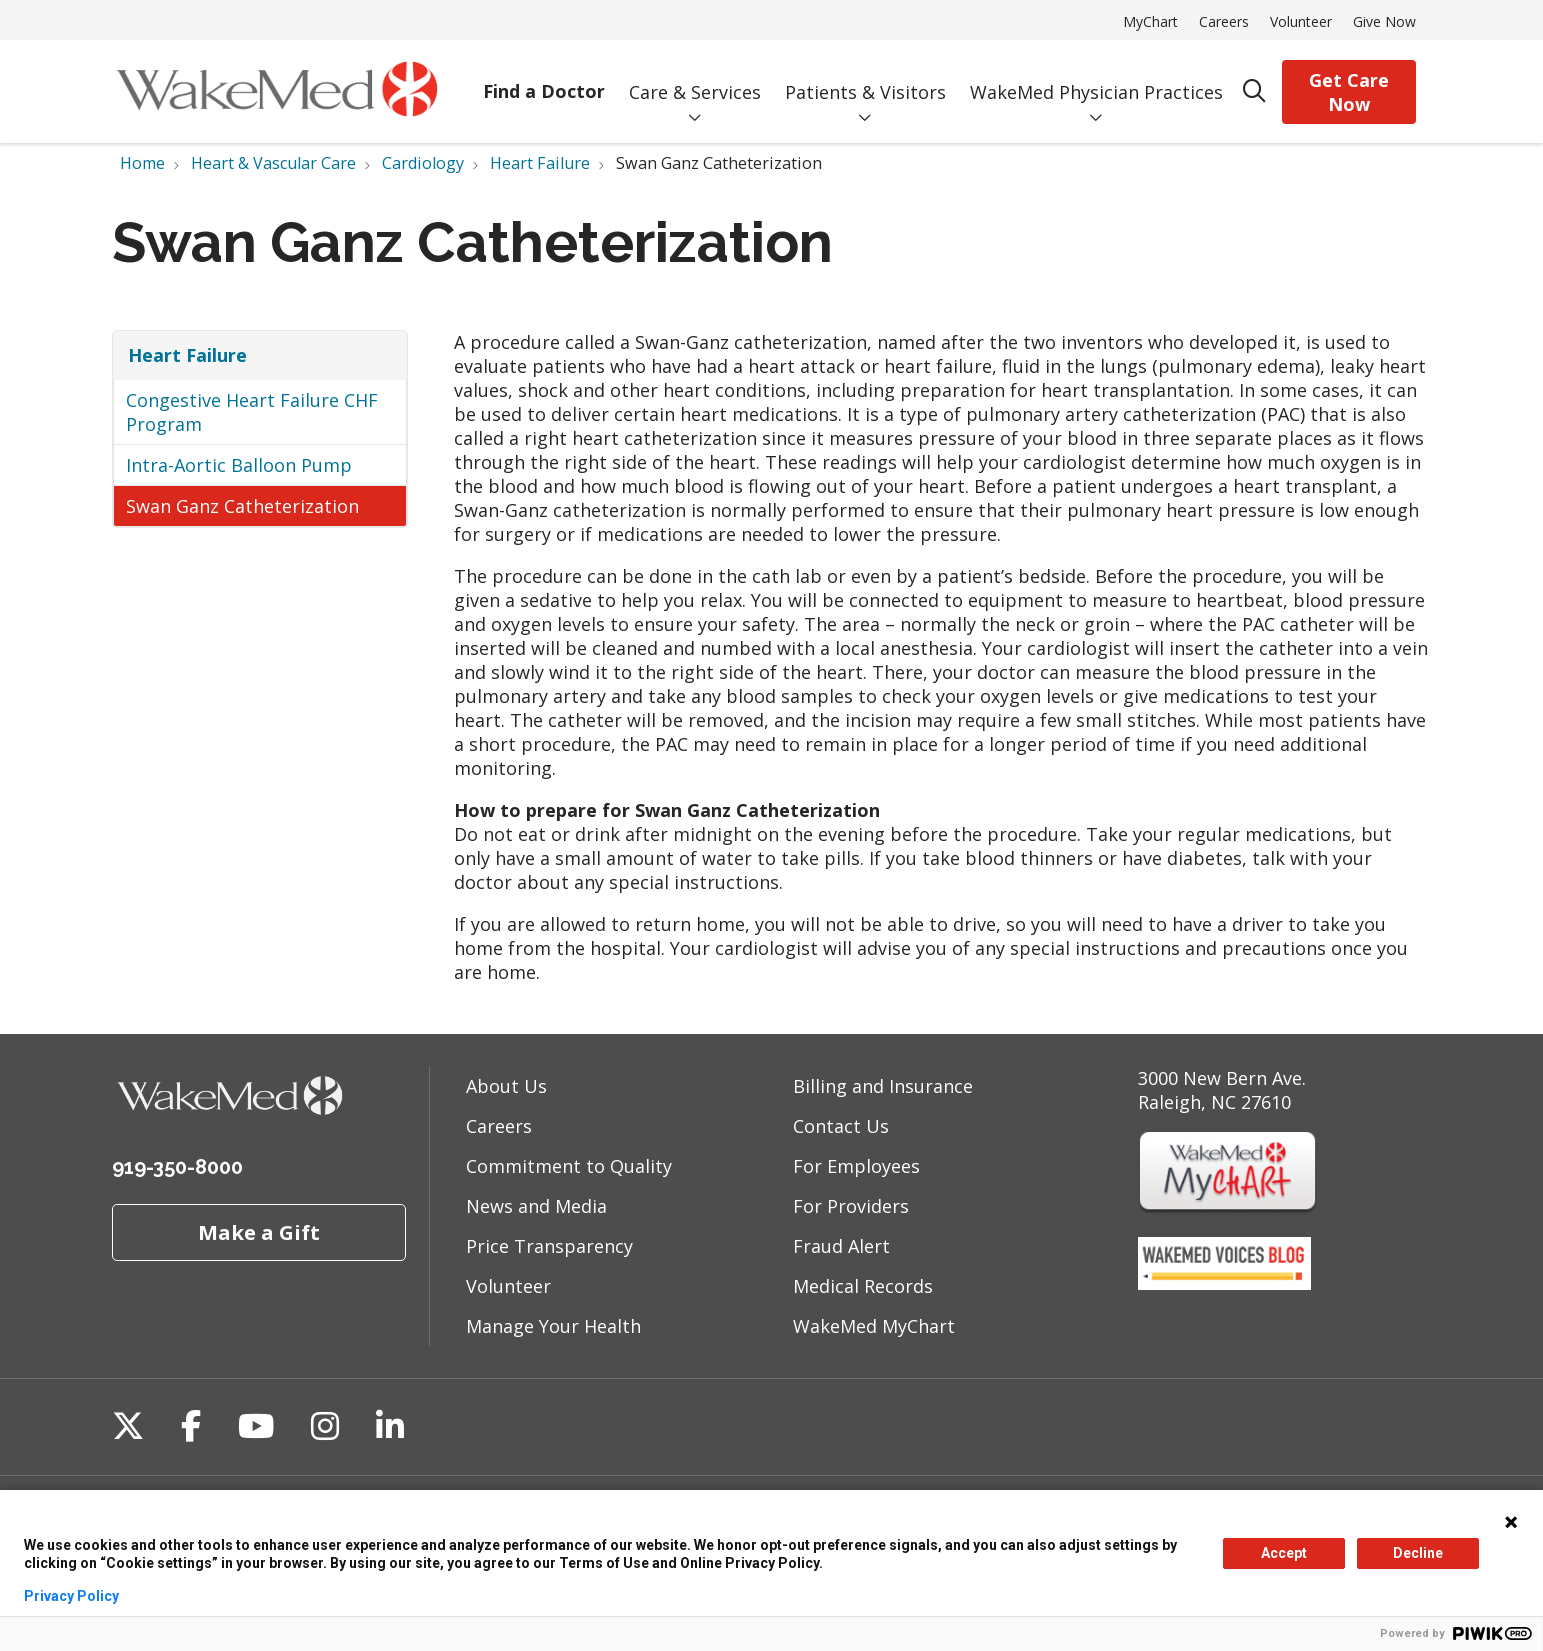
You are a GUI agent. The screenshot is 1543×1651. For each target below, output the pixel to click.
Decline (1418, 1553)
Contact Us (841, 1126)
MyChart (1150, 21)
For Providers (851, 1206)
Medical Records (863, 1286)
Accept (1284, 1553)
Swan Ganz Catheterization (242, 506)
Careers (1224, 21)
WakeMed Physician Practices (1096, 77)
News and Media (536, 1206)
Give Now (1384, 21)
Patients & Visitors (865, 77)
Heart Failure (187, 355)
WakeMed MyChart (874, 1326)
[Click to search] (1254, 91)
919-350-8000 (177, 1167)
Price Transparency (549, 1246)
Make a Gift (259, 1232)
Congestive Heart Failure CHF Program (252, 412)
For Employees (856, 1166)
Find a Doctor (544, 77)
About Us (506, 1086)
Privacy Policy (71, 1596)
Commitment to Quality (569, 1166)
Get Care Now (1349, 92)
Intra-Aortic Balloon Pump (239, 465)
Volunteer (1301, 21)
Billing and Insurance (883, 1086)
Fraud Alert (841, 1246)
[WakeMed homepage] (276, 91)
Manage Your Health (553, 1326)
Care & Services (695, 77)
